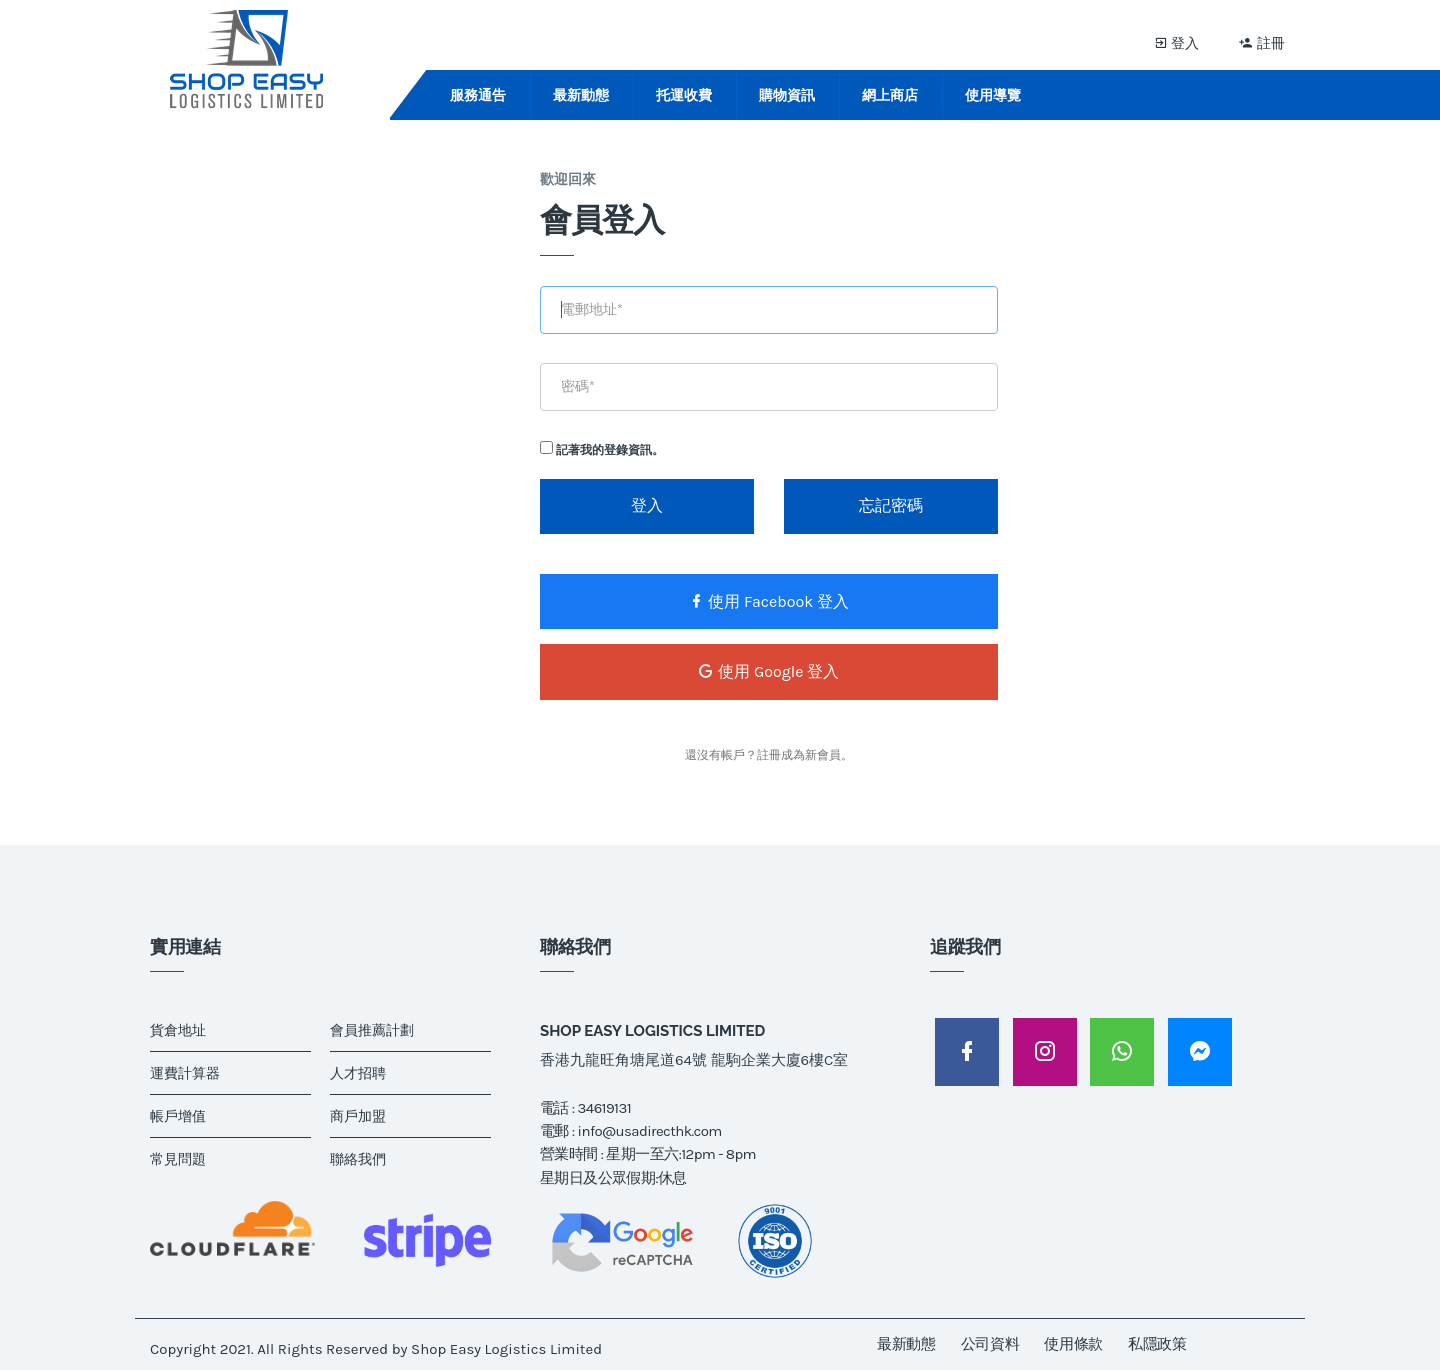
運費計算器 (185, 1073)
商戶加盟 (358, 1116)
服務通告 (478, 95)
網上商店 (890, 95)
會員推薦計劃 (372, 1030)
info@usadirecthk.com (650, 1131)
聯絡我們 (358, 1159)
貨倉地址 (178, 1030)
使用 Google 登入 (768, 671)
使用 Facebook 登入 (768, 601)
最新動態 (581, 95)
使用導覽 (993, 95)
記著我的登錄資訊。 (602, 449)
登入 (1177, 42)
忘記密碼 (891, 505)
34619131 (604, 1108)
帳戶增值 (178, 1116)
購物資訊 (787, 95)
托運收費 (684, 95)
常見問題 (178, 1159)
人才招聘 (358, 1073)
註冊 (1262, 42)
